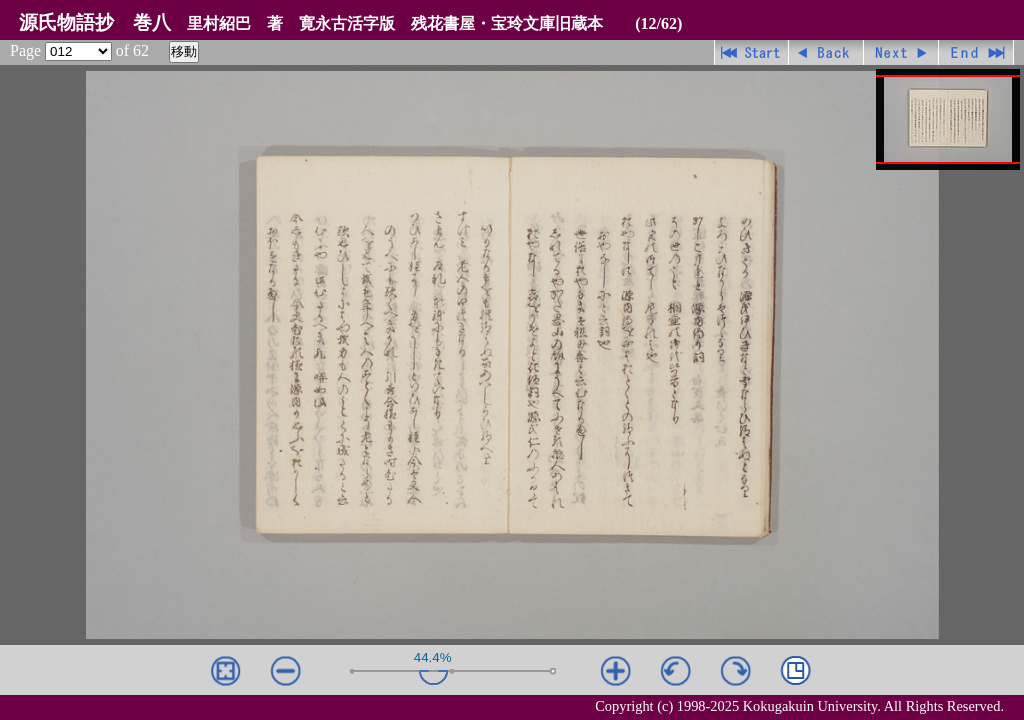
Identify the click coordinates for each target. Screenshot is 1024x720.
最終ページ (976, 52)
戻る (826, 52)
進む (901, 52)
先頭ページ (751, 52)
